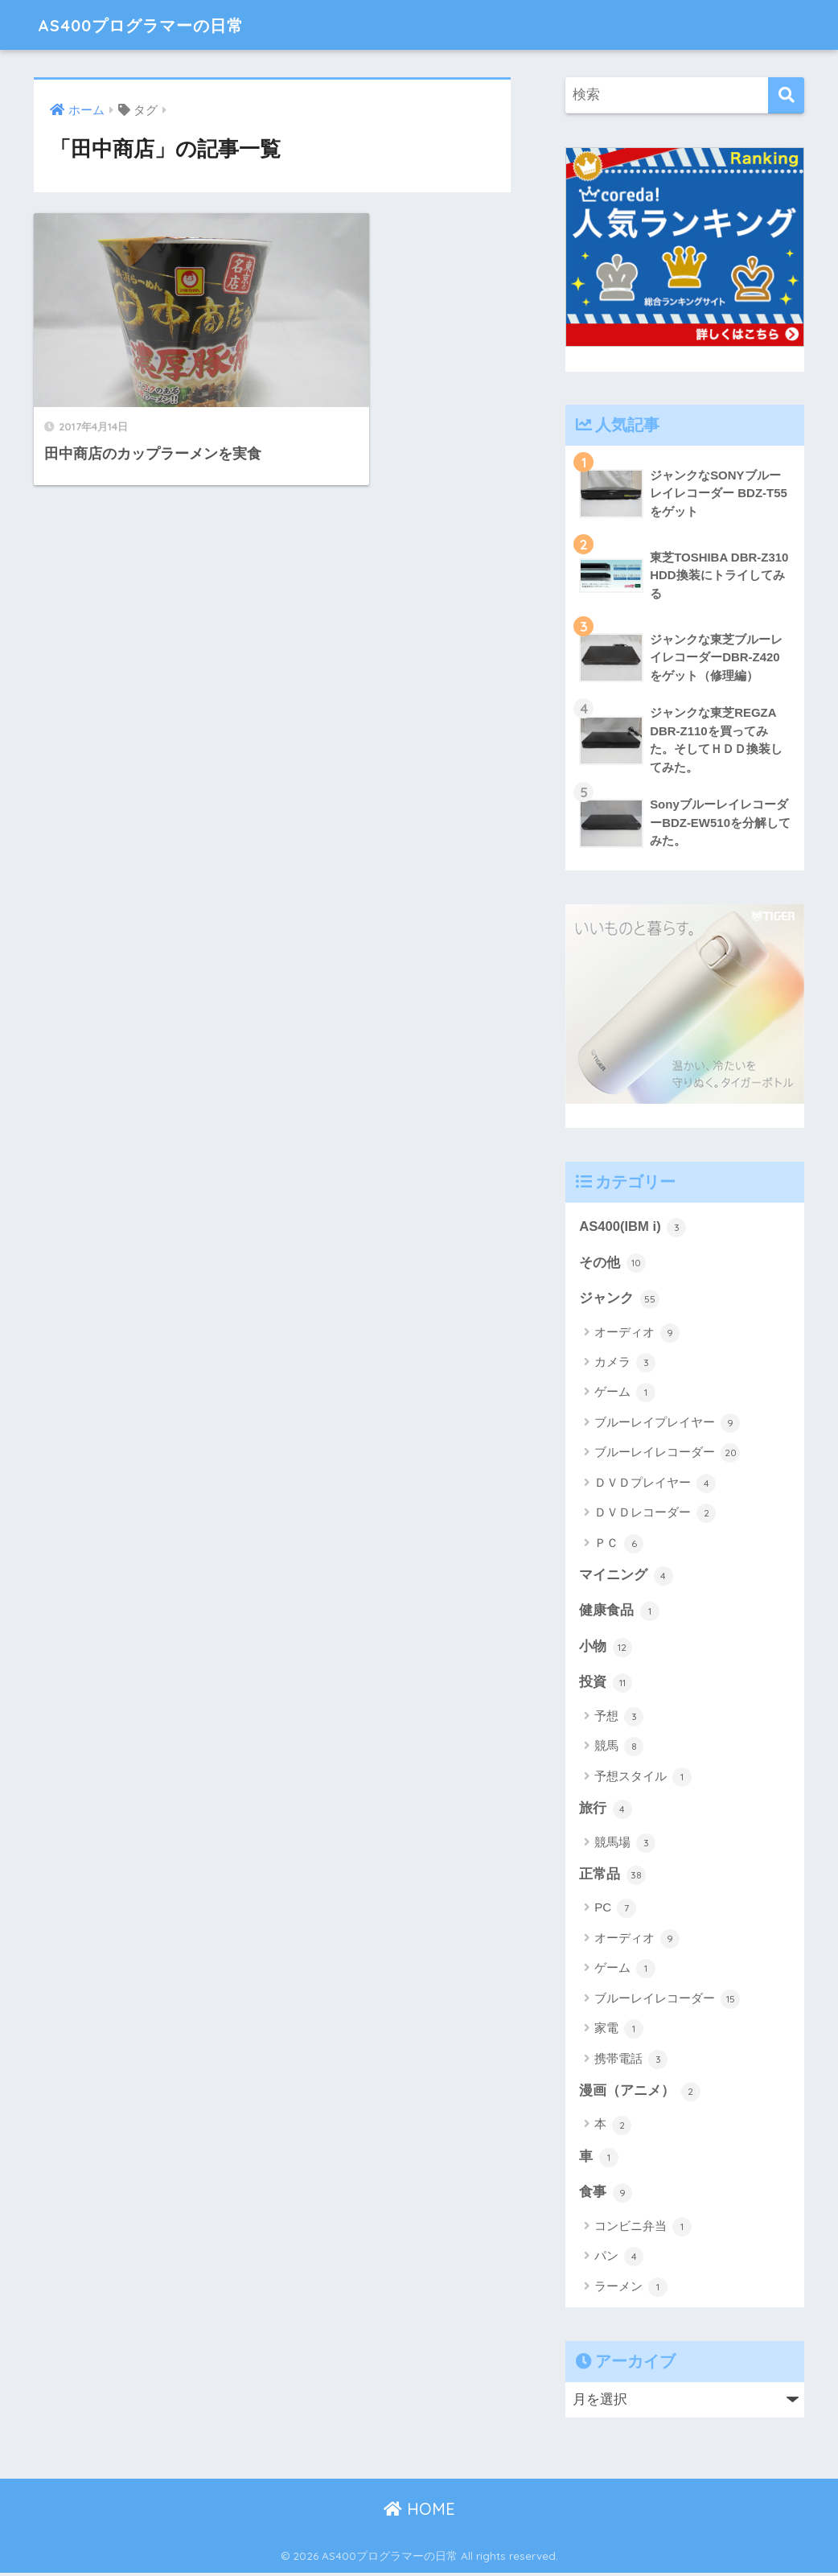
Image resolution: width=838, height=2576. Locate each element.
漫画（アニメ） (639, 2094)
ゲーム (624, 1394)
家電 (618, 2031)
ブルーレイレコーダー (667, 1454)
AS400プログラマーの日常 (158, 24)
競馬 (618, 1749)
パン (618, 2259)
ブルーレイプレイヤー (667, 1424)
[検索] (786, 95)
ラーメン (631, 2290)
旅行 (605, 1811)
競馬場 (624, 1844)
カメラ (624, 1364)
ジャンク (619, 1300)
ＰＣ (618, 1544)
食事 (605, 2196)
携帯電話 (631, 2062)
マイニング (626, 1576)
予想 (618, 1718)
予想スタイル (643, 1778)
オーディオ (637, 1334)
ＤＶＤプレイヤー (655, 1484)
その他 (612, 1264)
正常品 (612, 1877)
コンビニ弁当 (643, 2230)
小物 (605, 1649)
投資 (605, 1684)
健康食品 (619, 1613)
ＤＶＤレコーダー (655, 1515)
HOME (419, 2512)
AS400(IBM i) (633, 1227)
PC (615, 1911)
